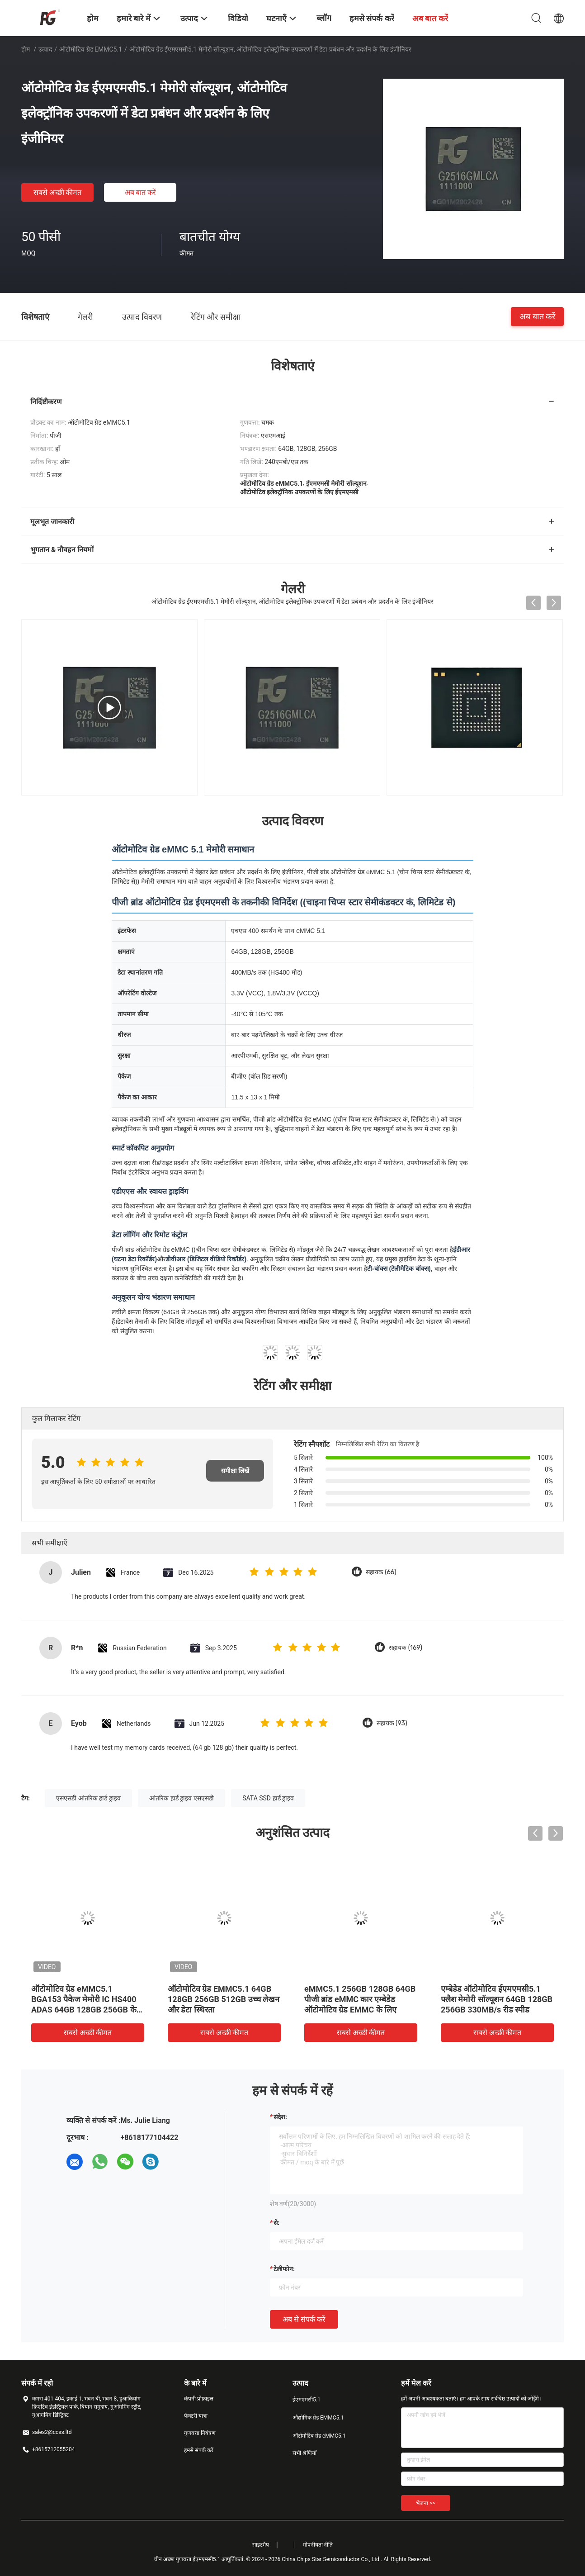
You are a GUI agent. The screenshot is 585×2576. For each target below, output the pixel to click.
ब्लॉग (323, 18)
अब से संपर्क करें (304, 2319)
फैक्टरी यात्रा (196, 2416)
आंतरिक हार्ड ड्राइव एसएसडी (181, 1798)
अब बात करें (140, 192)
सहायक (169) (405, 1648)
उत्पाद (45, 49)
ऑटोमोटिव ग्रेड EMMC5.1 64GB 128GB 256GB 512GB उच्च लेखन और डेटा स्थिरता (223, 1999)
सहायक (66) (381, 1572)
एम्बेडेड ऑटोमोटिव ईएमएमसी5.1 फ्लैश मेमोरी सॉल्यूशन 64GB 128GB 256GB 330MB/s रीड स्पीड (496, 1999)
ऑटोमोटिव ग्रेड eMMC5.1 (90, 49)
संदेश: (280, 2117)
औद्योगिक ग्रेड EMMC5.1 (318, 2418)
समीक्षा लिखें (235, 1470)
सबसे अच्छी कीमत (57, 192)
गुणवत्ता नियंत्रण (200, 2433)
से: (276, 2222)
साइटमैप (260, 2545)
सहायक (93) (392, 1723)
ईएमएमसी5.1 (306, 2399)
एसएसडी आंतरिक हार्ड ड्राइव (88, 1798)
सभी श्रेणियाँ (304, 2453)
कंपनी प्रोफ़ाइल (198, 2399)
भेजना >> (425, 2503)
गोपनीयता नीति (318, 2545)
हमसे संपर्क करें (198, 2450)
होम (25, 49)
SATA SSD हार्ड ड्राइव (268, 1798)
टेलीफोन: (284, 2269)
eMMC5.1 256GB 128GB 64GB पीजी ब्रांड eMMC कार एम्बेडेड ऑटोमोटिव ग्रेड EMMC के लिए (359, 1999)
